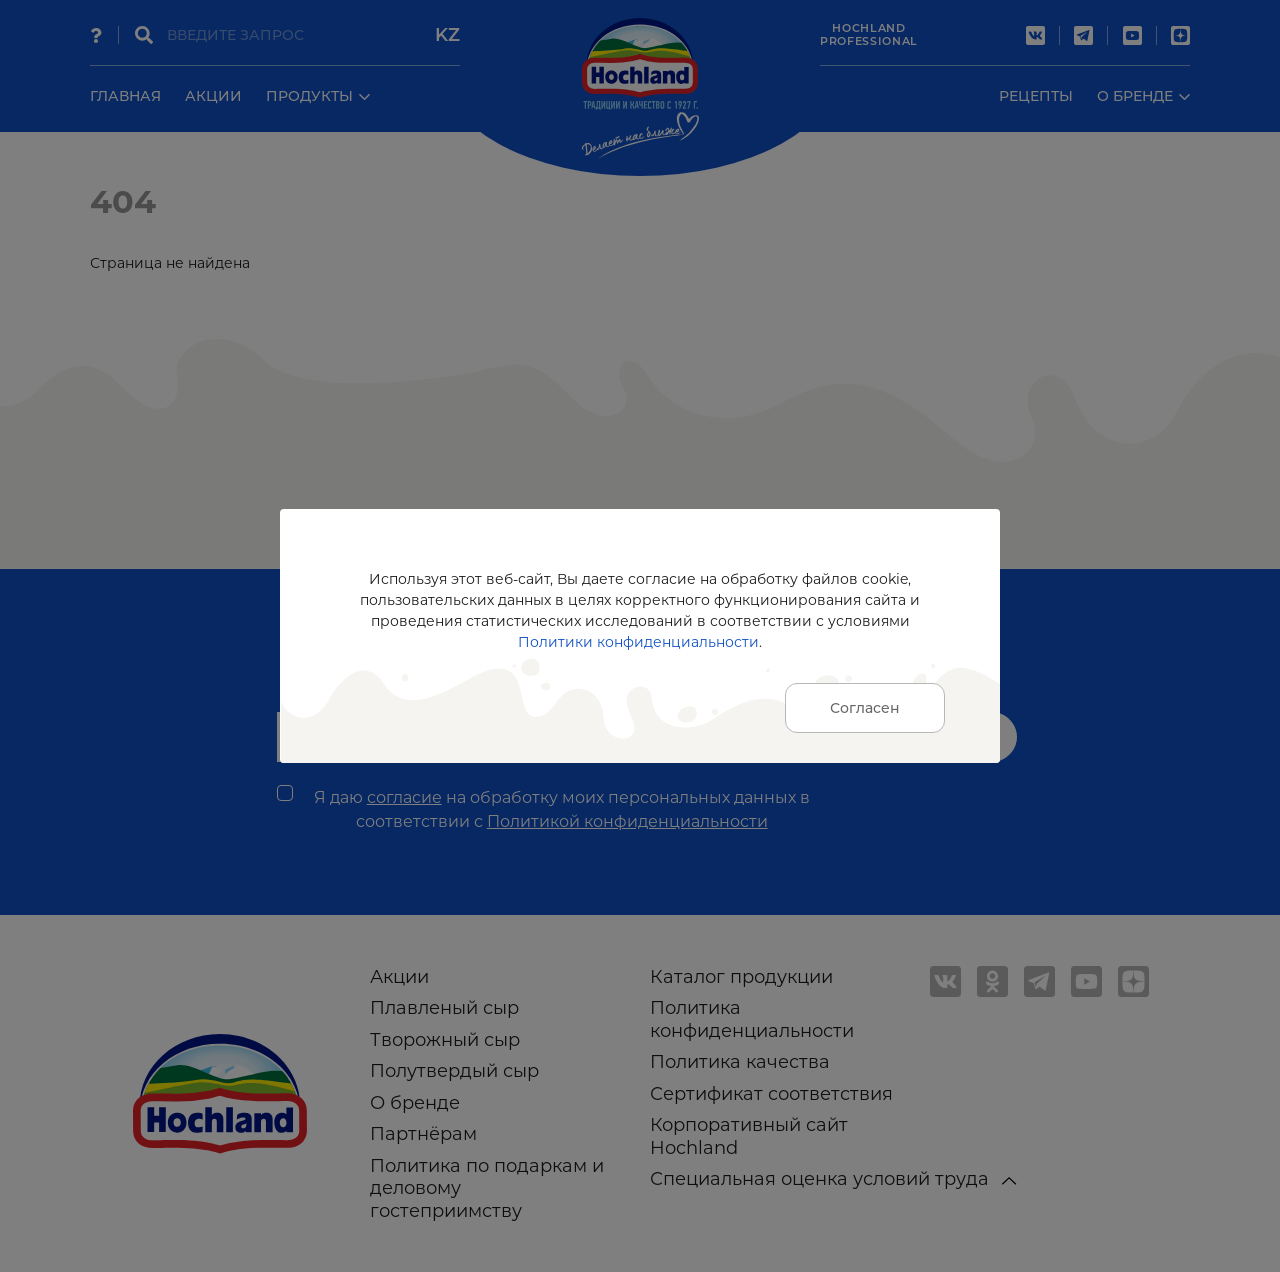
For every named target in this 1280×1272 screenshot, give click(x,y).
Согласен (865, 708)
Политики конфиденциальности (638, 642)
